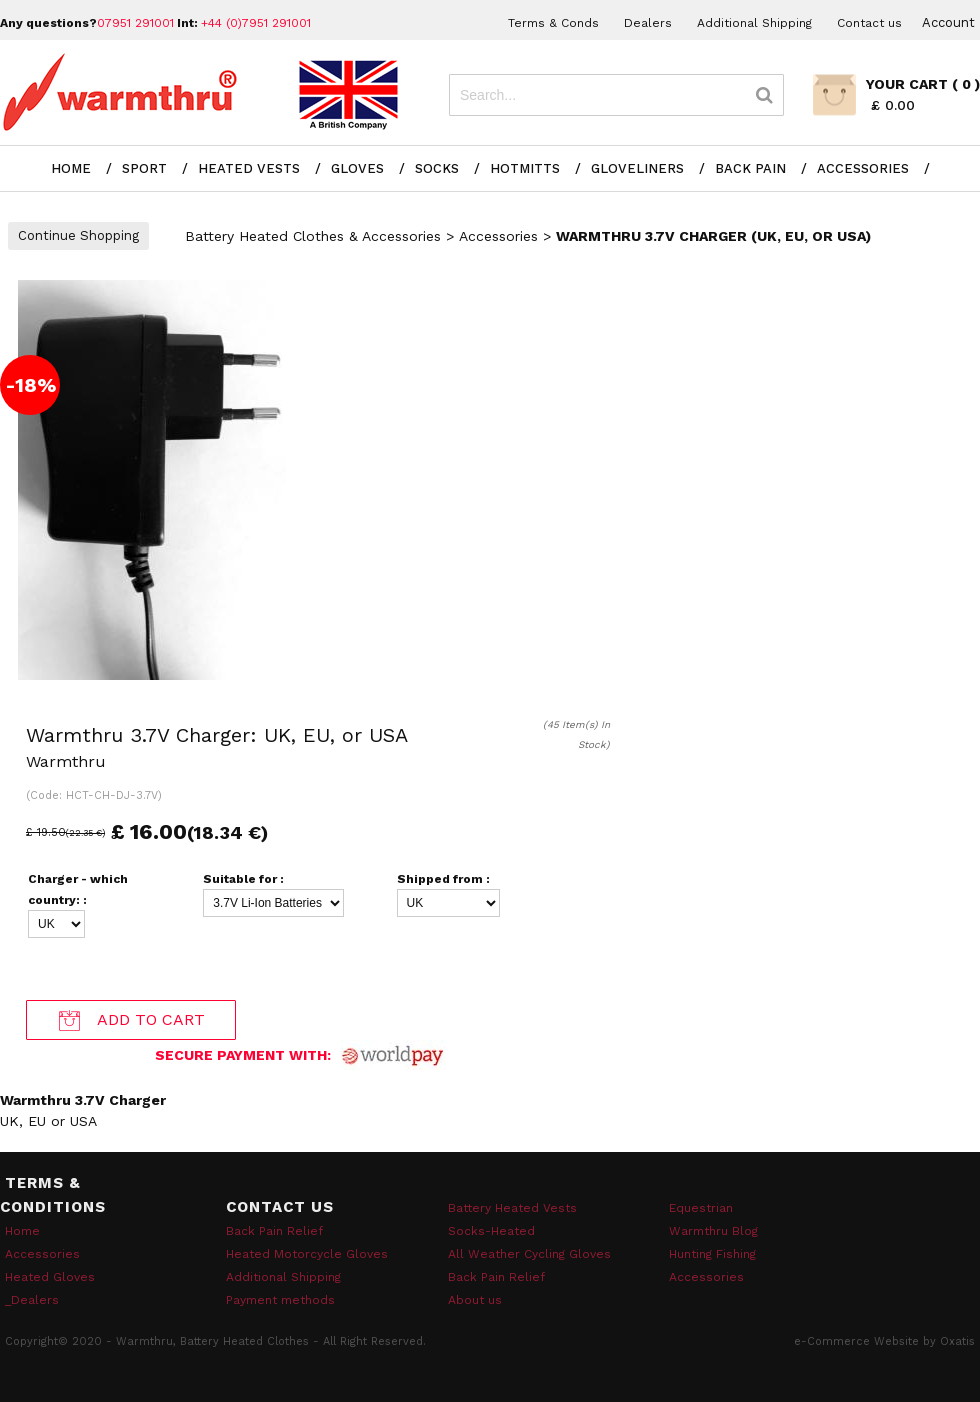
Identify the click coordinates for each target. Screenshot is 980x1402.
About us (475, 1300)
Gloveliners (637, 168)
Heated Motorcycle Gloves (307, 1254)
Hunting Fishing (712, 1254)
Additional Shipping (754, 23)
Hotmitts (525, 168)
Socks (437, 168)
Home (71, 168)
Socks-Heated (491, 1231)
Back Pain (750, 168)
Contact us (869, 23)
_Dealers (32, 1300)
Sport (144, 168)
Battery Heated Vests (512, 1208)
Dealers (648, 23)
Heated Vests (249, 168)
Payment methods (280, 1300)
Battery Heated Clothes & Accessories (313, 236)
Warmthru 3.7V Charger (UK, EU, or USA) (713, 236)
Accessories (863, 168)
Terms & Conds (553, 23)
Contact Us (280, 1207)
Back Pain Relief (274, 1231)
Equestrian (701, 1208)
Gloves (357, 168)
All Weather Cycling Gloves (529, 1254)
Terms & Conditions (53, 1195)
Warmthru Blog (713, 1231)
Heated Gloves (50, 1277)
